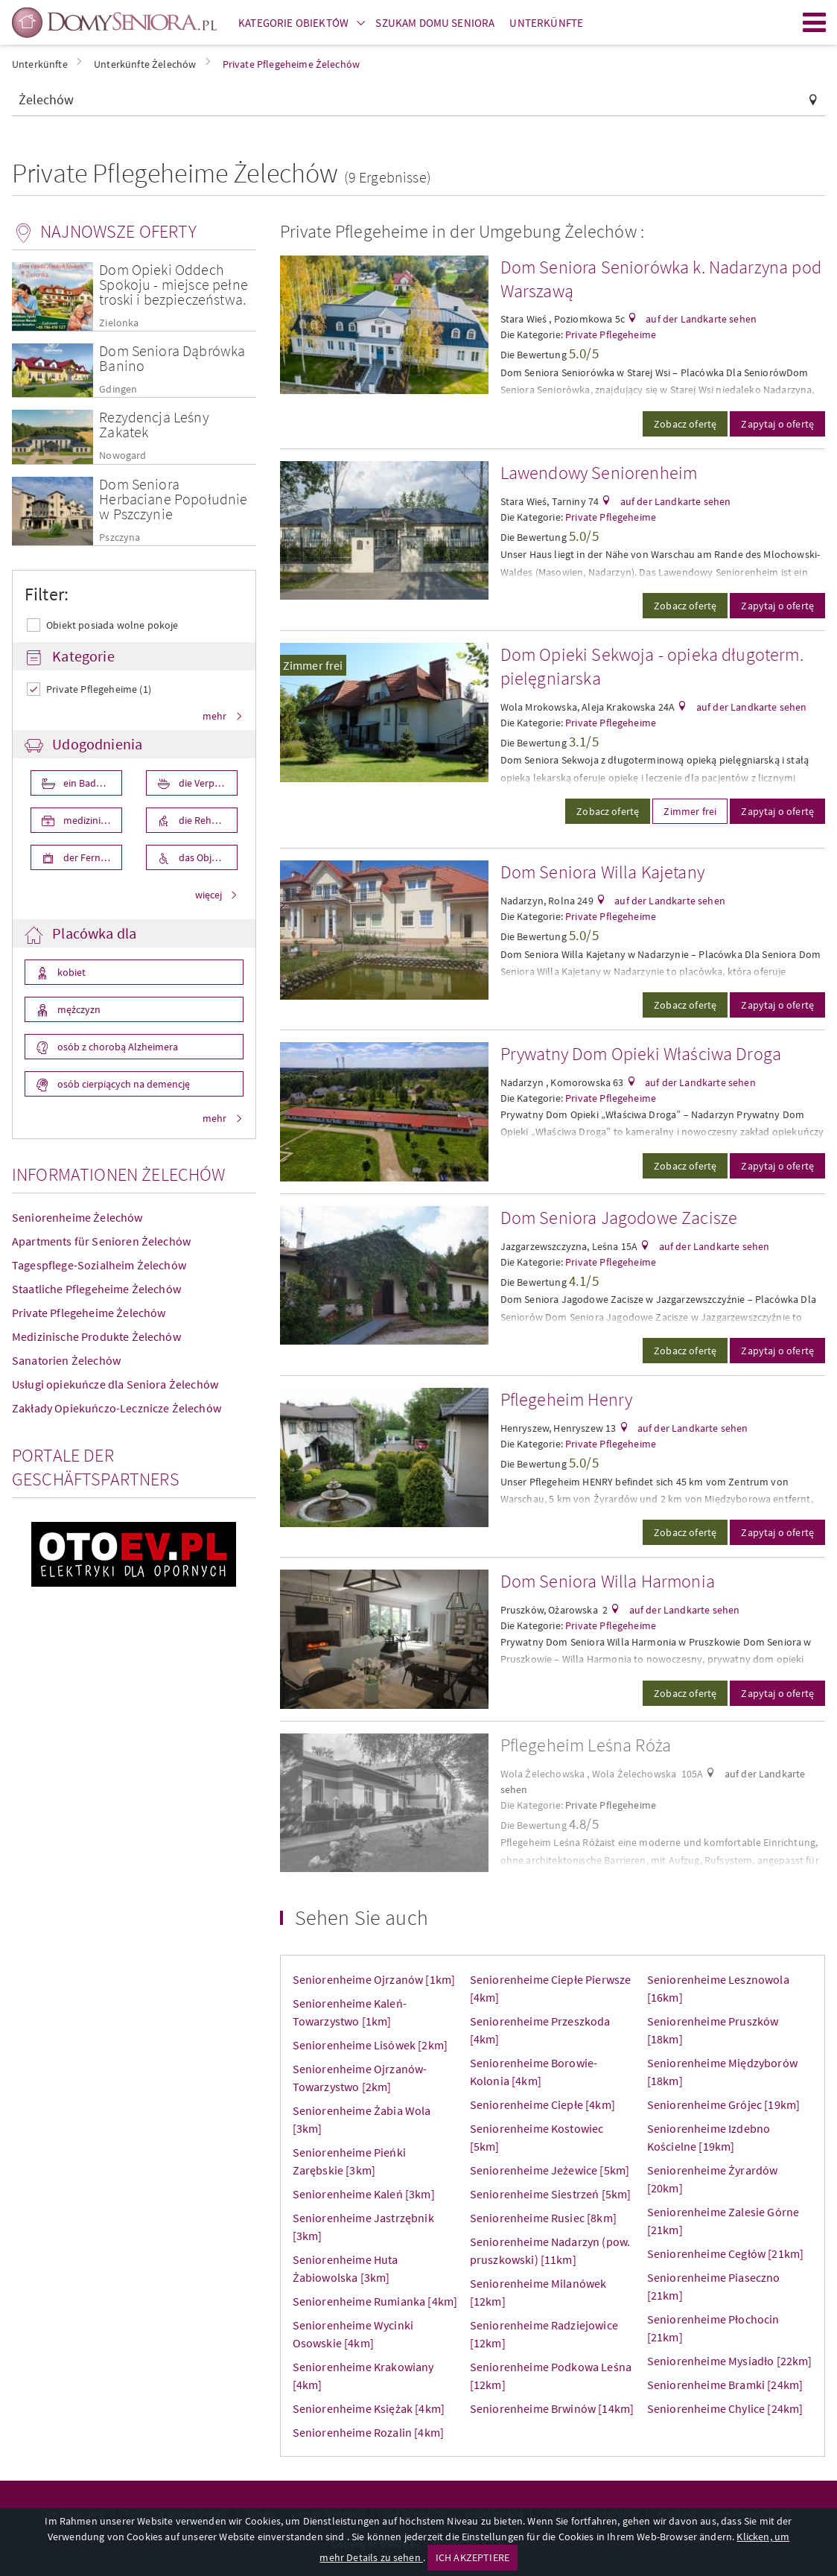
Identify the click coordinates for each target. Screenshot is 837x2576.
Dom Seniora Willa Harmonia (607, 1581)
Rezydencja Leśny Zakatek (154, 424)
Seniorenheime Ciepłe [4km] (542, 2104)
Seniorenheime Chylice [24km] (725, 2408)
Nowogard (122, 455)
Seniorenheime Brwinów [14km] (552, 2408)
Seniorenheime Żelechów (77, 1217)
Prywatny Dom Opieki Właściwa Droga (640, 1053)
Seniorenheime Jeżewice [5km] (549, 2170)
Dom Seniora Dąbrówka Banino (172, 358)
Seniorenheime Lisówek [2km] (370, 2044)
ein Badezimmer (91, 783)
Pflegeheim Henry (566, 1399)
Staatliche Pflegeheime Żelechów (96, 1288)
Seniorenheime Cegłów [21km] (725, 2253)
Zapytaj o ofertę (777, 424)
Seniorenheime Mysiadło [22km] (729, 2360)
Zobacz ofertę (685, 424)
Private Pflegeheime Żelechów (88, 1312)
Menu (814, 22)
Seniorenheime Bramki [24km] (725, 2384)
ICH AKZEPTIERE (472, 2557)
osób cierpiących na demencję (122, 1084)
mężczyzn (78, 1009)
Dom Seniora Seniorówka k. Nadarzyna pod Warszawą (660, 279)
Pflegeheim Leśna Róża (585, 1745)
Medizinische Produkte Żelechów (96, 1336)
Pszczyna (119, 537)
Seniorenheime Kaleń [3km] (364, 2193)
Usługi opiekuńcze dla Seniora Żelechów (115, 1384)
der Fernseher (91, 857)
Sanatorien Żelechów (66, 1360)
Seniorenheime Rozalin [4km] (368, 2432)
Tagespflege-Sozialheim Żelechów (99, 1264)
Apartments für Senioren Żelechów (101, 1241)
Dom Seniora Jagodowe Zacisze (618, 1217)
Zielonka (119, 323)
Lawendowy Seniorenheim (599, 472)
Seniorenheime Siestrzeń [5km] (550, 2193)
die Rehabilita (207, 820)
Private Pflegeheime (610, 334)
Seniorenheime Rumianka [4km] (375, 2301)
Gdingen (118, 389)
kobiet (70, 972)
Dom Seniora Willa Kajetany (602, 871)
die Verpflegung (207, 783)
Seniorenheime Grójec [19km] (723, 2104)
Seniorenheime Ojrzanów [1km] (374, 1979)
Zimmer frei (313, 665)
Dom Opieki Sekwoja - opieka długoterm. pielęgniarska (651, 666)
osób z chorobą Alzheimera (116, 1046)
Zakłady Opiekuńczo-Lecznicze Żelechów (116, 1407)
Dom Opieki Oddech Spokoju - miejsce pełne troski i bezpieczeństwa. (173, 284)
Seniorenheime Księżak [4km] (369, 2408)
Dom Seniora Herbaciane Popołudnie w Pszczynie (173, 499)
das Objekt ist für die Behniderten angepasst (207, 857)
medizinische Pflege (91, 820)
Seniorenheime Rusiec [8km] (543, 2217)
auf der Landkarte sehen (700, 319)
